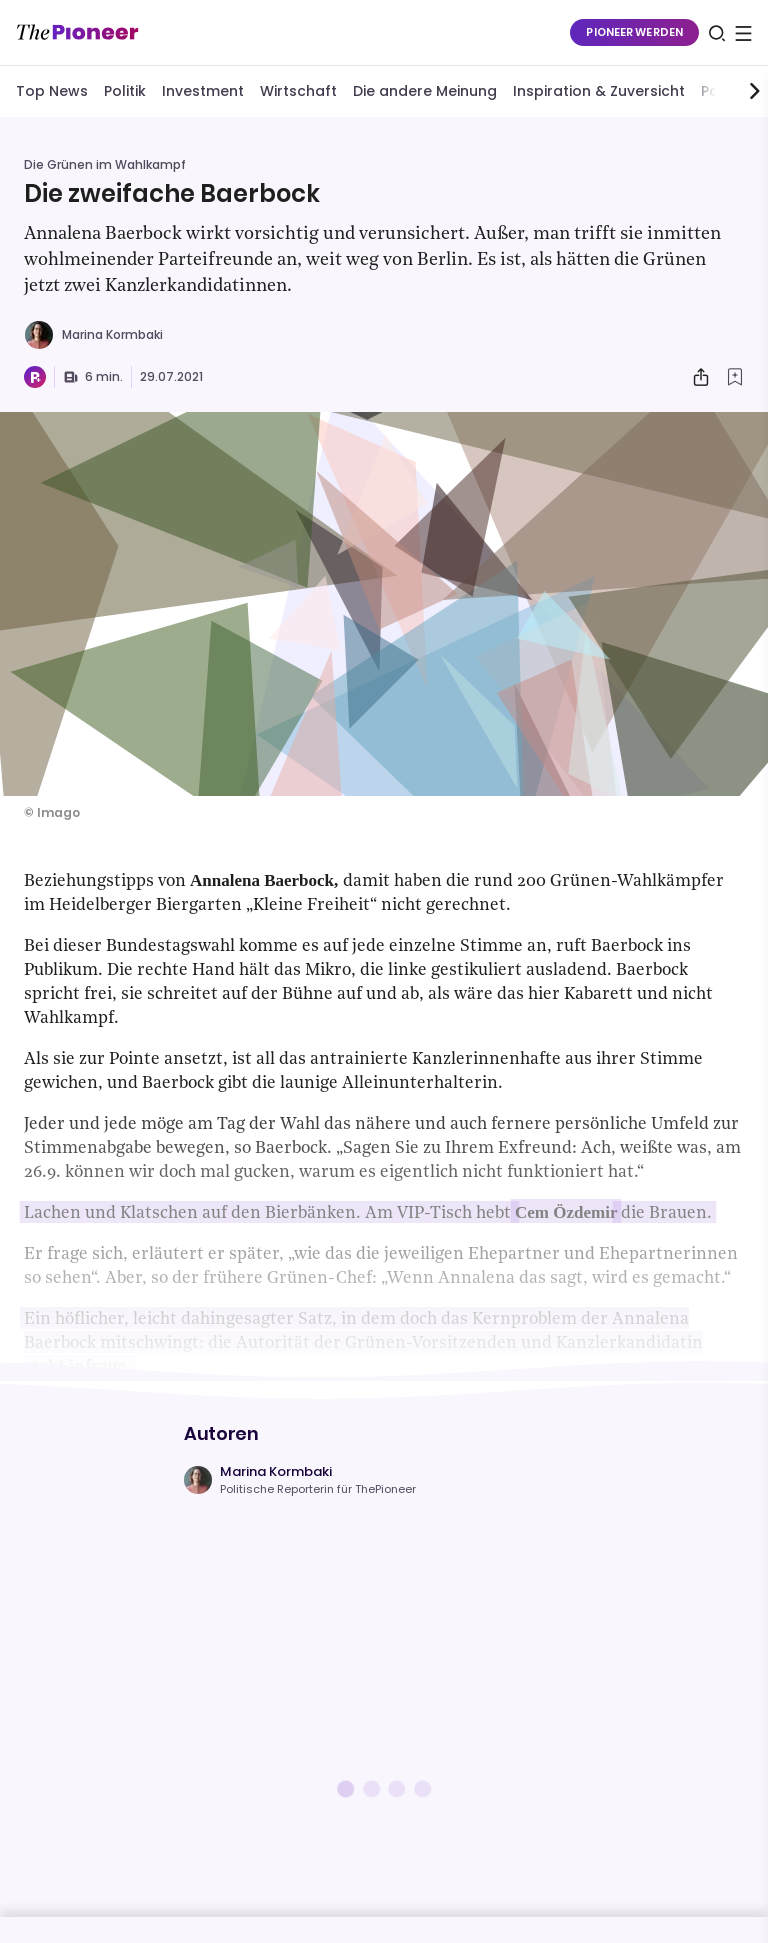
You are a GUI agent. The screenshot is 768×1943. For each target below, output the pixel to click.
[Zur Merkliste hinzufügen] (735, 377)
